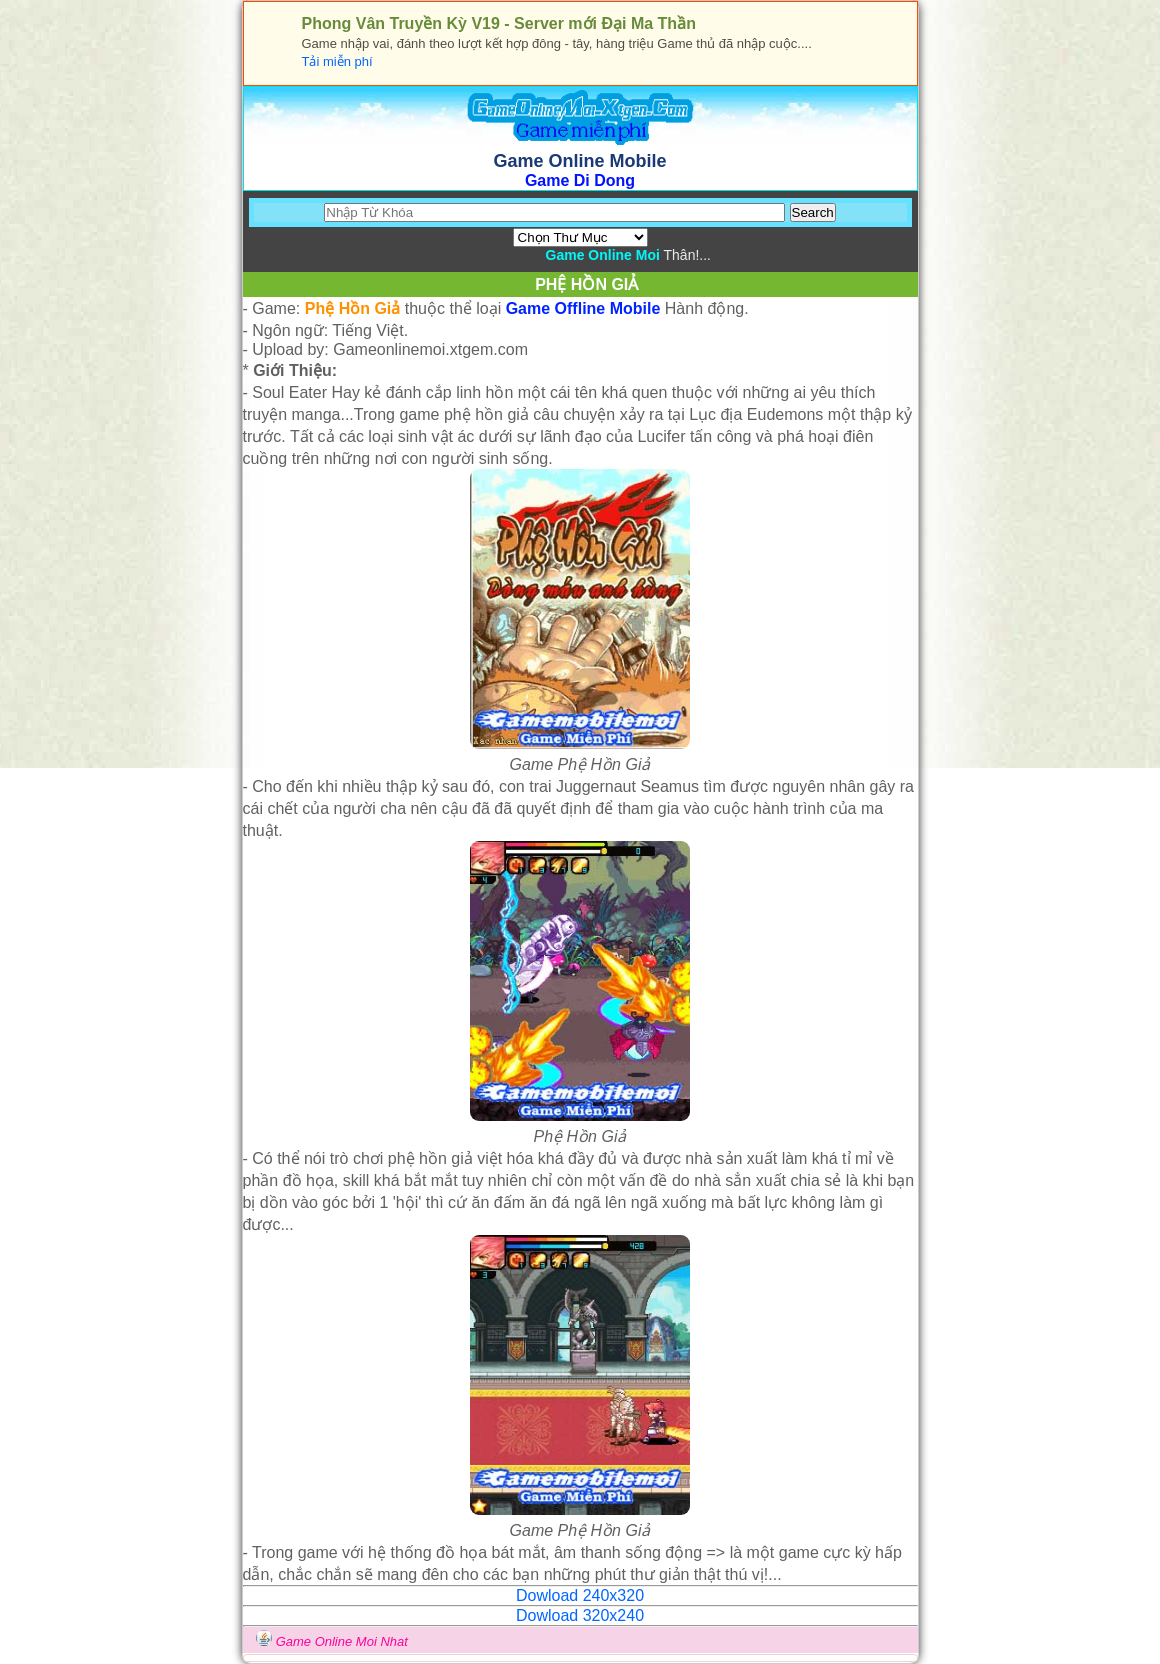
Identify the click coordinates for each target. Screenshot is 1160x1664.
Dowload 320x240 (580, 1615)
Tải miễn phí (337, 61)
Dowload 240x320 (580, 1595)
